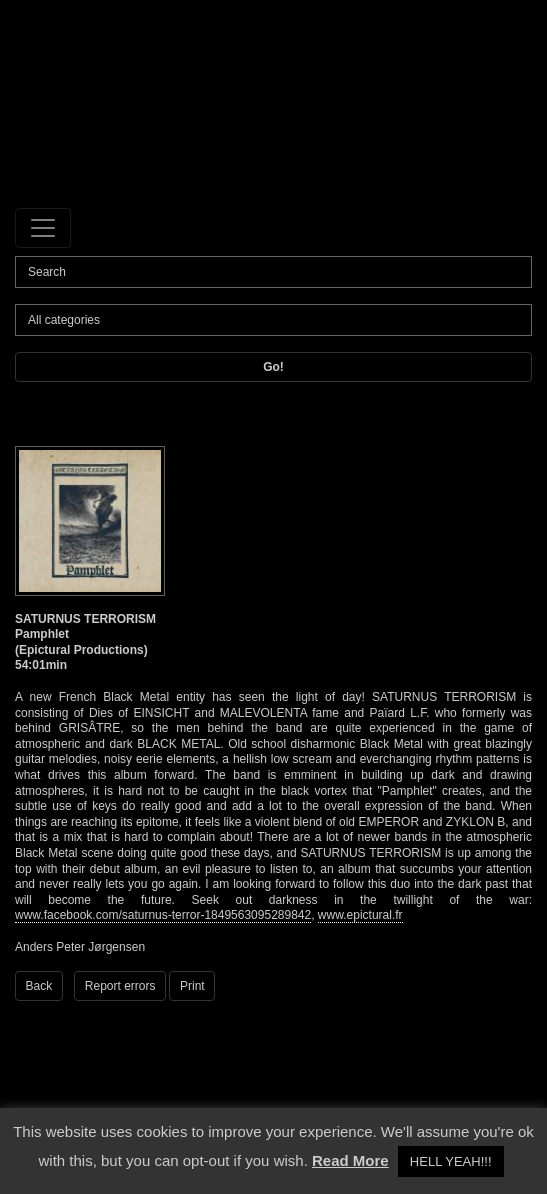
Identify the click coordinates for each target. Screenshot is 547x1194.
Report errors (120, 986)
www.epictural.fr (360, 915)
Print (192, 986)
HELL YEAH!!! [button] (451, 1161)
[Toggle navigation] (43, 228)
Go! (273, 367)
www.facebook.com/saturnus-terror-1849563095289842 (163, 915)
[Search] (273, 272)
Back (39, 986)
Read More (350, 1160)
